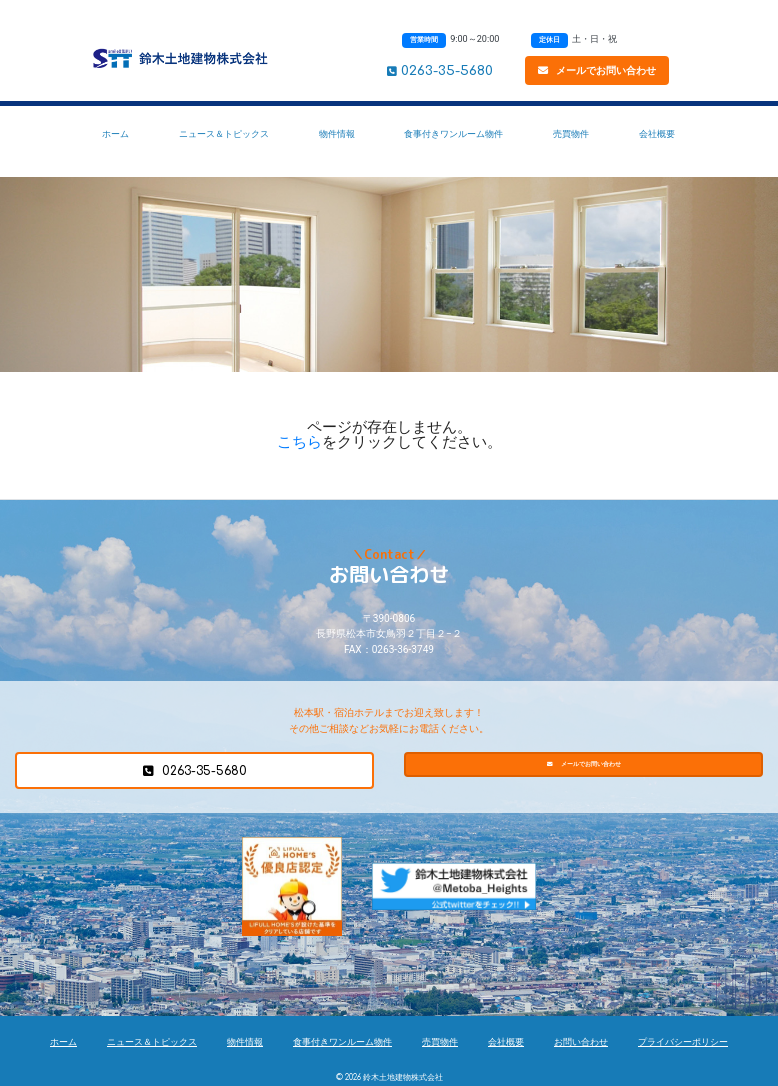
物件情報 (337, 133)
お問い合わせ (581, 1042)
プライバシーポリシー (683, 1042)
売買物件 (571, 133)
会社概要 (657, 133)
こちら (299, 442)
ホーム (115, 133)
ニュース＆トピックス (224, 133)
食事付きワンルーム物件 (453, 133)
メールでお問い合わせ (597, 70)
